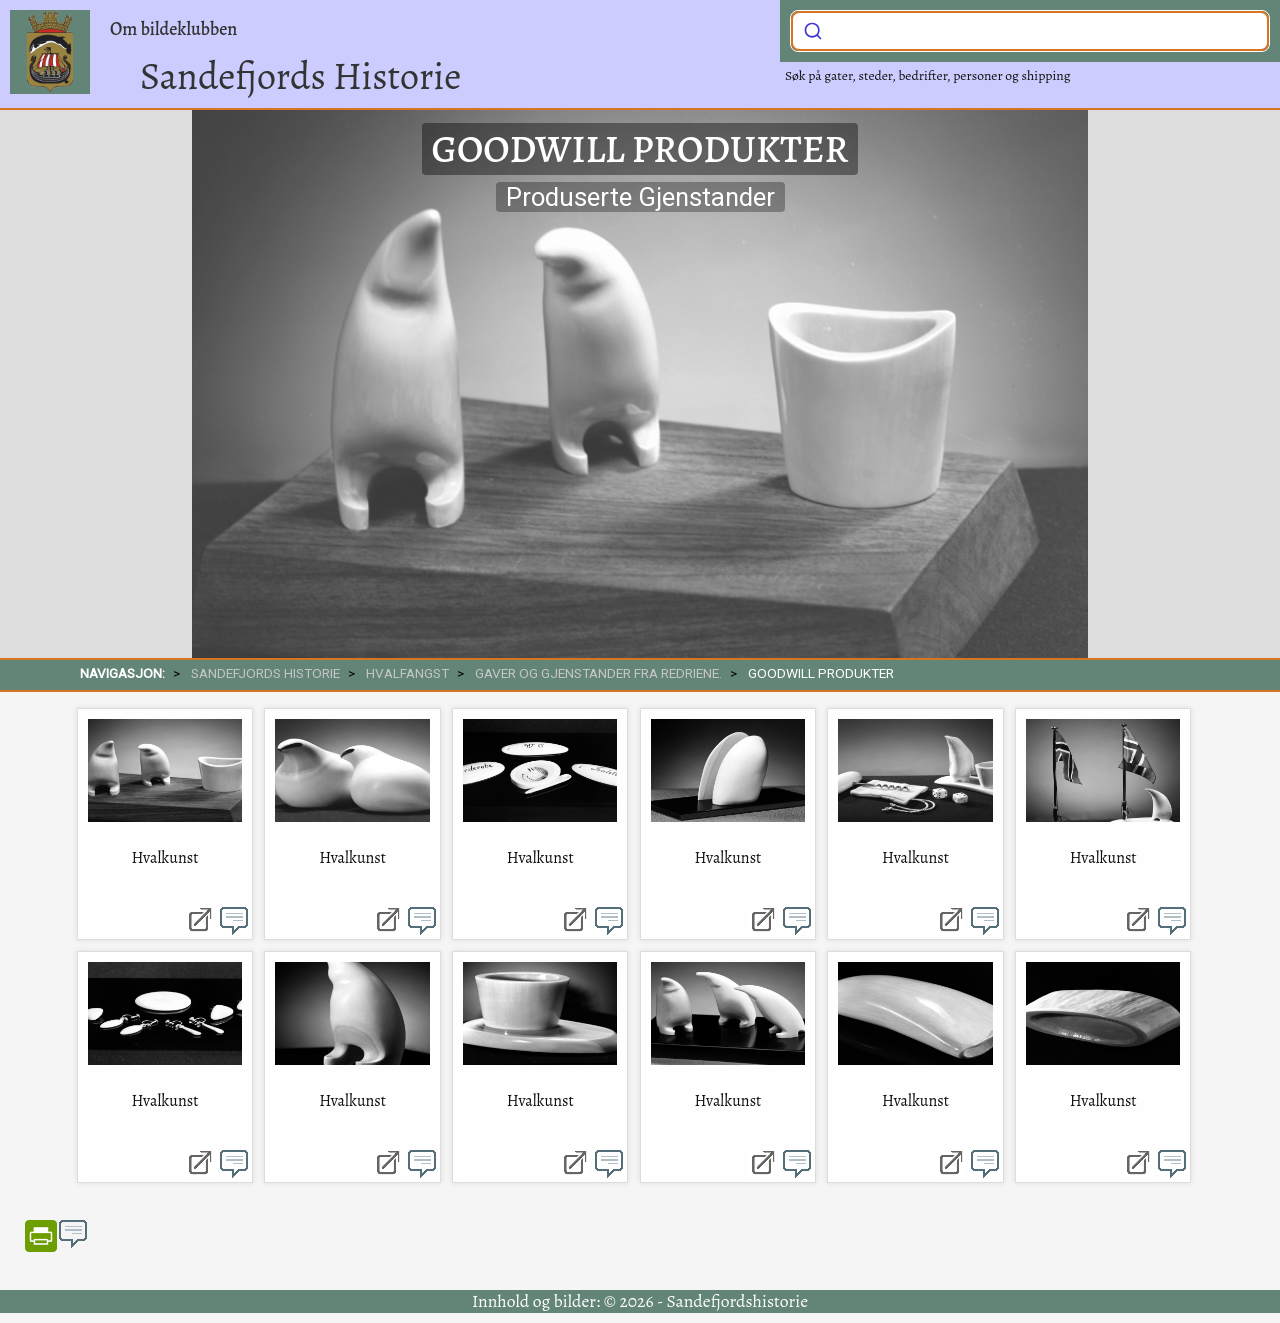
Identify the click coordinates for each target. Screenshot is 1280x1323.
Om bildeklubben (173, 29)
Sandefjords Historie (300, 76)
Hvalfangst (407, 673)
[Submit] (813, 29)
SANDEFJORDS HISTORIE (265, 673)
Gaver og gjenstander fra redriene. (598, 673)
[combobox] (1030, 31)
